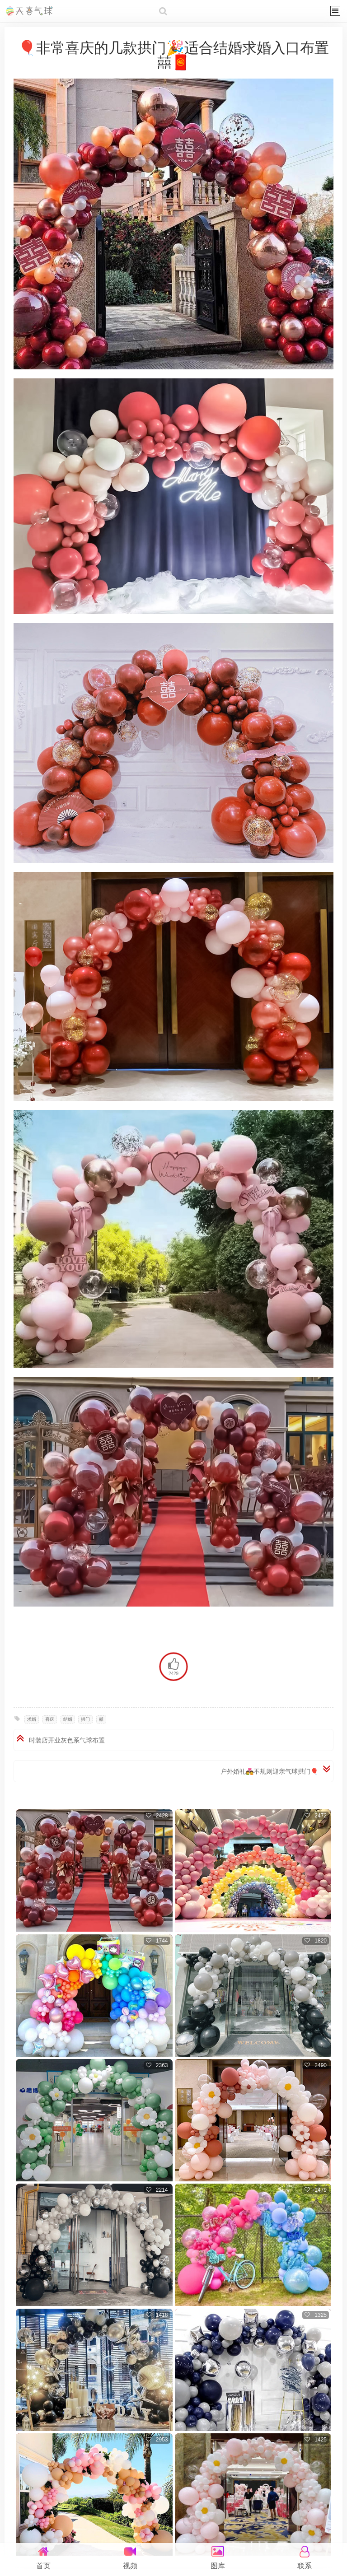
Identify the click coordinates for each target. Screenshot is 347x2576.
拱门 (85, 1719)
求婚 (31, 1719)
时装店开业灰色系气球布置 (67, 1740)
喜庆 (49, 1719)
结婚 (67, 1719)
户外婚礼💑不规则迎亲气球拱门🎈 (269, 1771)
